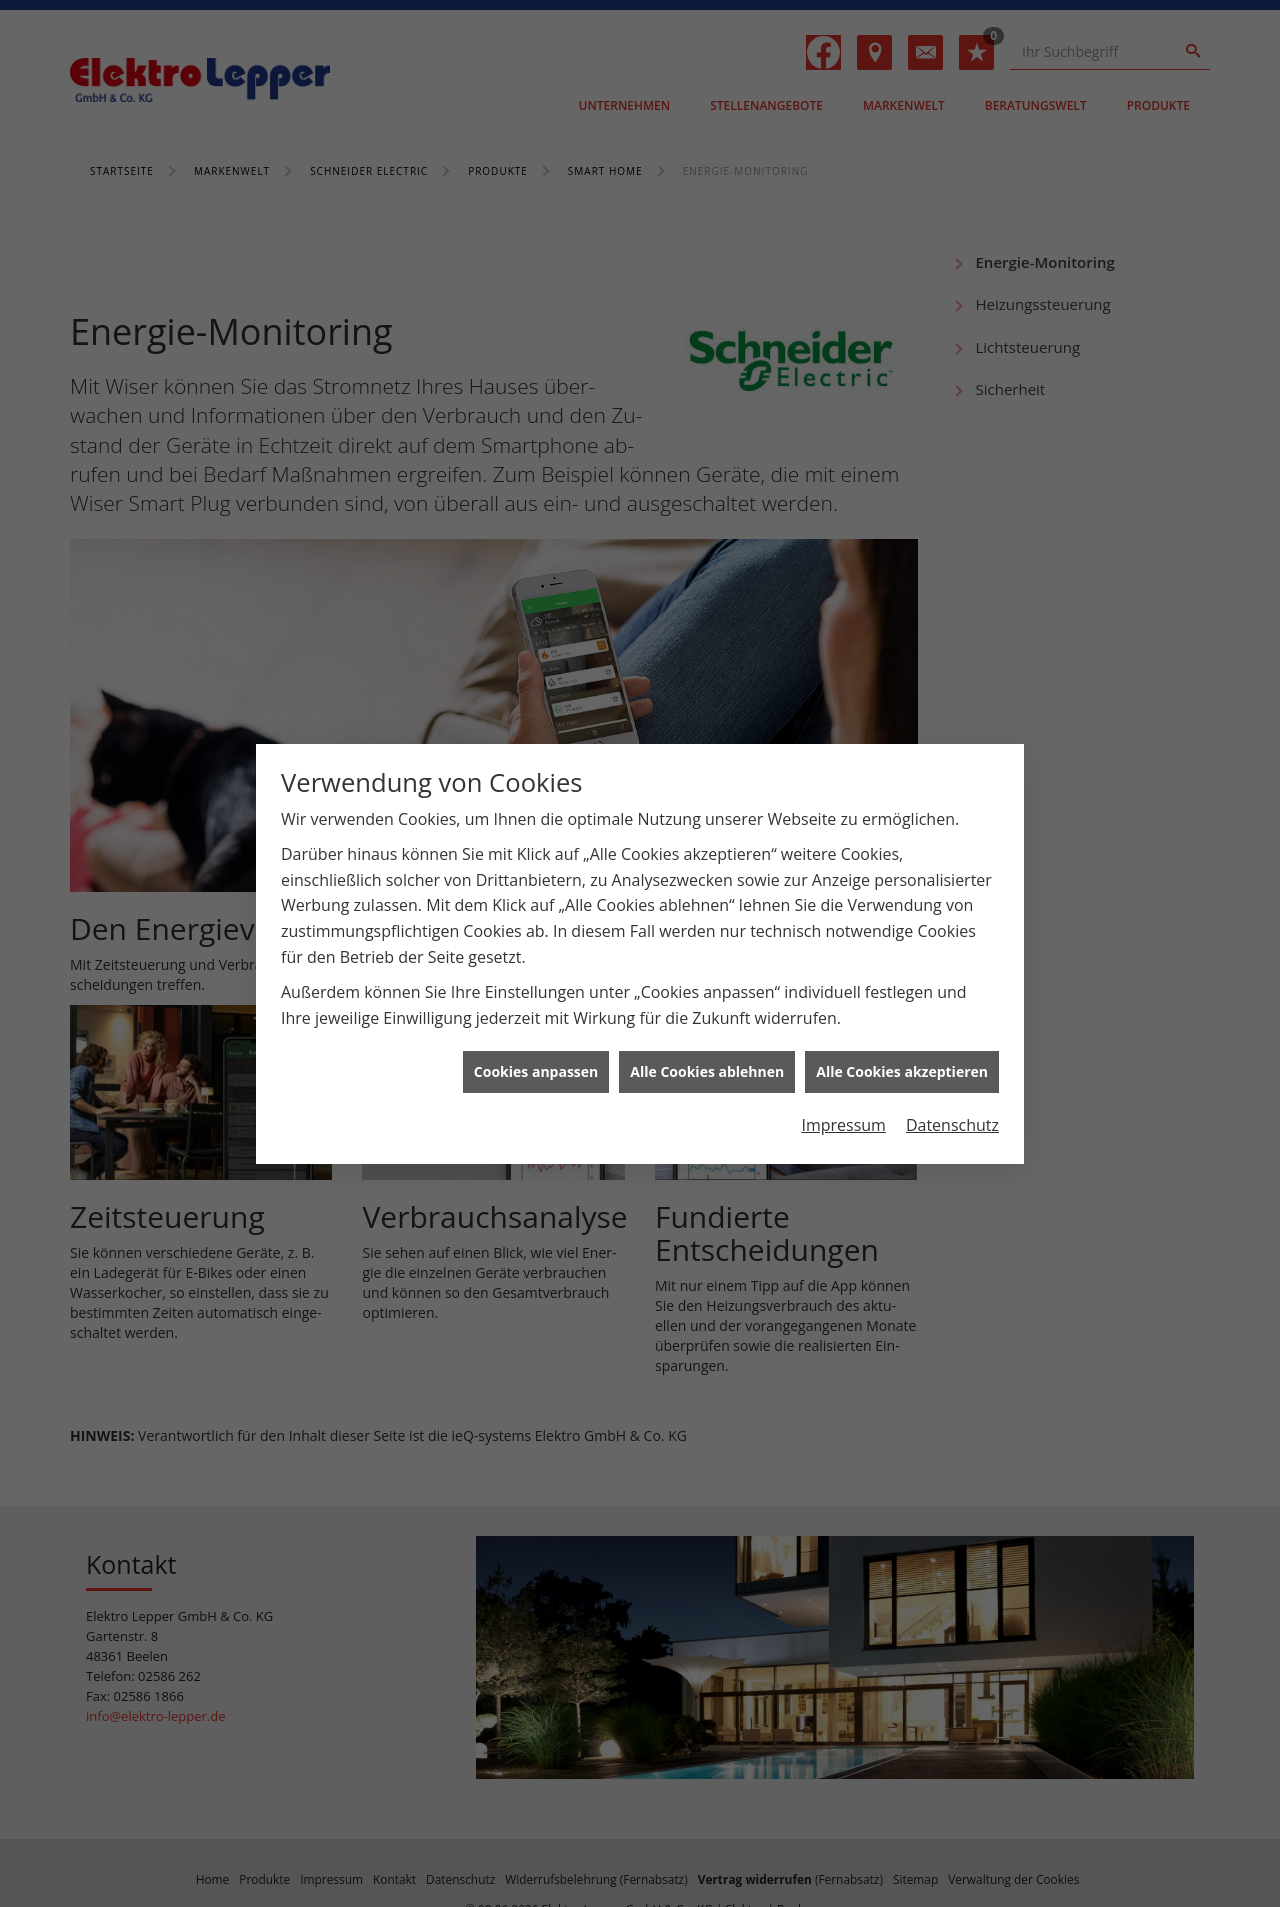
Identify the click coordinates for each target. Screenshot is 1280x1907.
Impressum (843, 1115)
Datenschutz (952, 1115)
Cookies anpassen (536, 1062)
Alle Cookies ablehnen (707, 1062)
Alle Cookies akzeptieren (902, 1062)
